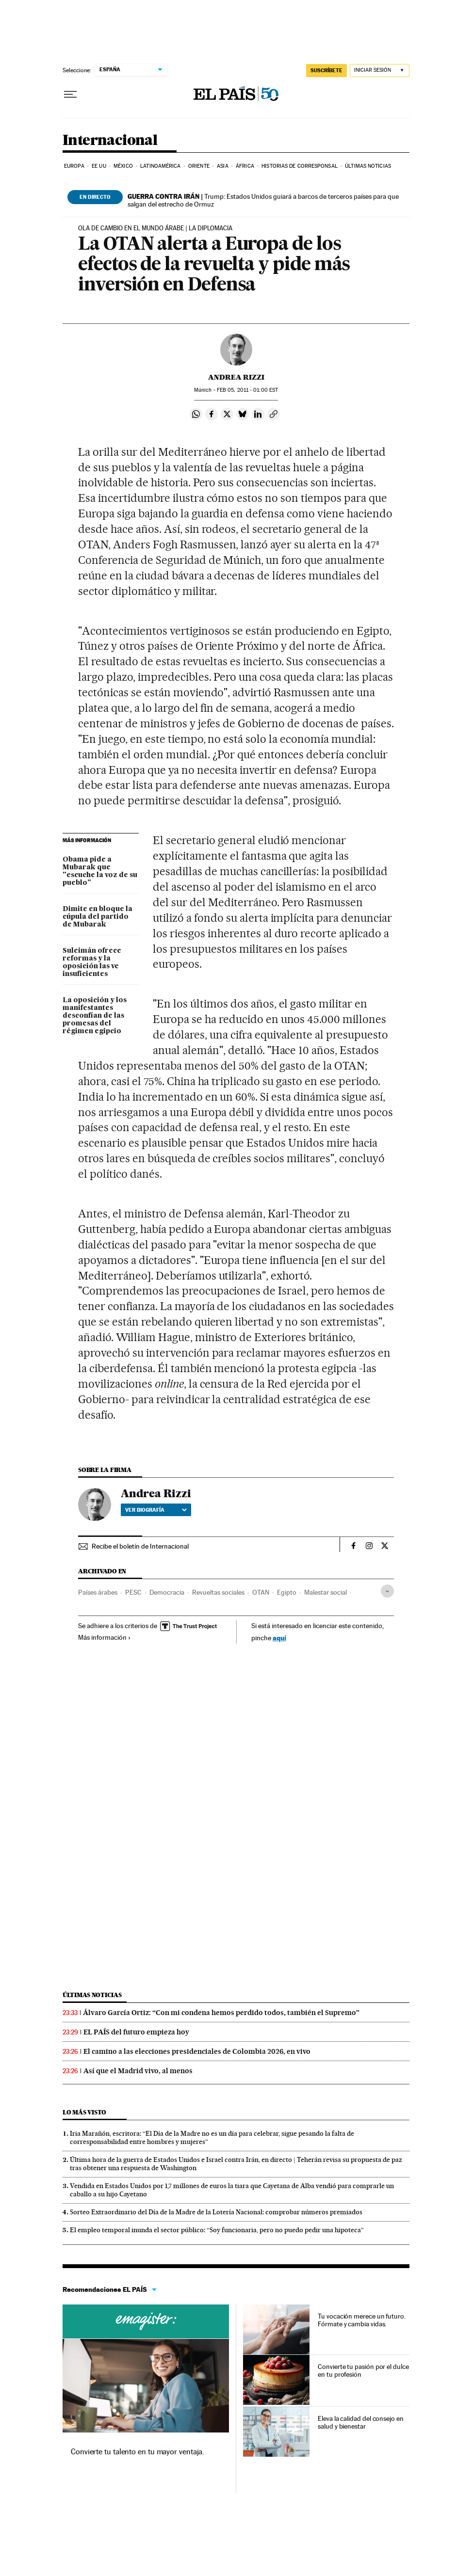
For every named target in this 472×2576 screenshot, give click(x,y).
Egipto (286, 1592)
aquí (279, 1637)
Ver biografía (156, 1509)
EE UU (99, 166)
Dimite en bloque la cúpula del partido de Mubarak (97, 917)
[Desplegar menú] (70, 94)
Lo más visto (84, 2112)
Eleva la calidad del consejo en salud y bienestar (361, 2422)
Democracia (166, 1592)
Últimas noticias (368, 166)
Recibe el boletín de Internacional (140, 1546)
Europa (74, 166)
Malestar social (325, 1592)
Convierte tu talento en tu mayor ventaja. (137, 2451)
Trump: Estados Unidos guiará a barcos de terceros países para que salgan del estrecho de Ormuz (263, 200)
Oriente (199, 166)
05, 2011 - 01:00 (247, 390)
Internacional (110, 140)
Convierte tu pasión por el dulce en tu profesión (363, 2370)
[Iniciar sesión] (379, 70)
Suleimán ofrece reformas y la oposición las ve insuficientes (92, 962)
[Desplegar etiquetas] (387, 1591)
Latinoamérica (160, 166)
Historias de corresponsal (299, 166)
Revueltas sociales (218, 1592)
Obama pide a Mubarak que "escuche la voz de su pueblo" (100, 871)
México (123, 166)
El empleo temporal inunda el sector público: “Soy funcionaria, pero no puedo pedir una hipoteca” (217, 2230)
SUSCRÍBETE (326, 70)
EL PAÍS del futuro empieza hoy (136, 2032)
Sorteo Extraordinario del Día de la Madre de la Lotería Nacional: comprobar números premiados (216, 2212)
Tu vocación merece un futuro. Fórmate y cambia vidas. (362, 2320)
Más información (104, 1637)
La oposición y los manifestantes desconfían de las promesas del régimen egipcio (95, 1016)
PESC (133, 1592)
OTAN (260, 1592)
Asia (222, 166)
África (245, 166)
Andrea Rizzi (236, 377)
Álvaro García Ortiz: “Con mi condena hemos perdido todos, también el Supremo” (221, 2012)
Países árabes (97, 1592)
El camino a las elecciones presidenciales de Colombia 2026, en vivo (196, 2051)
